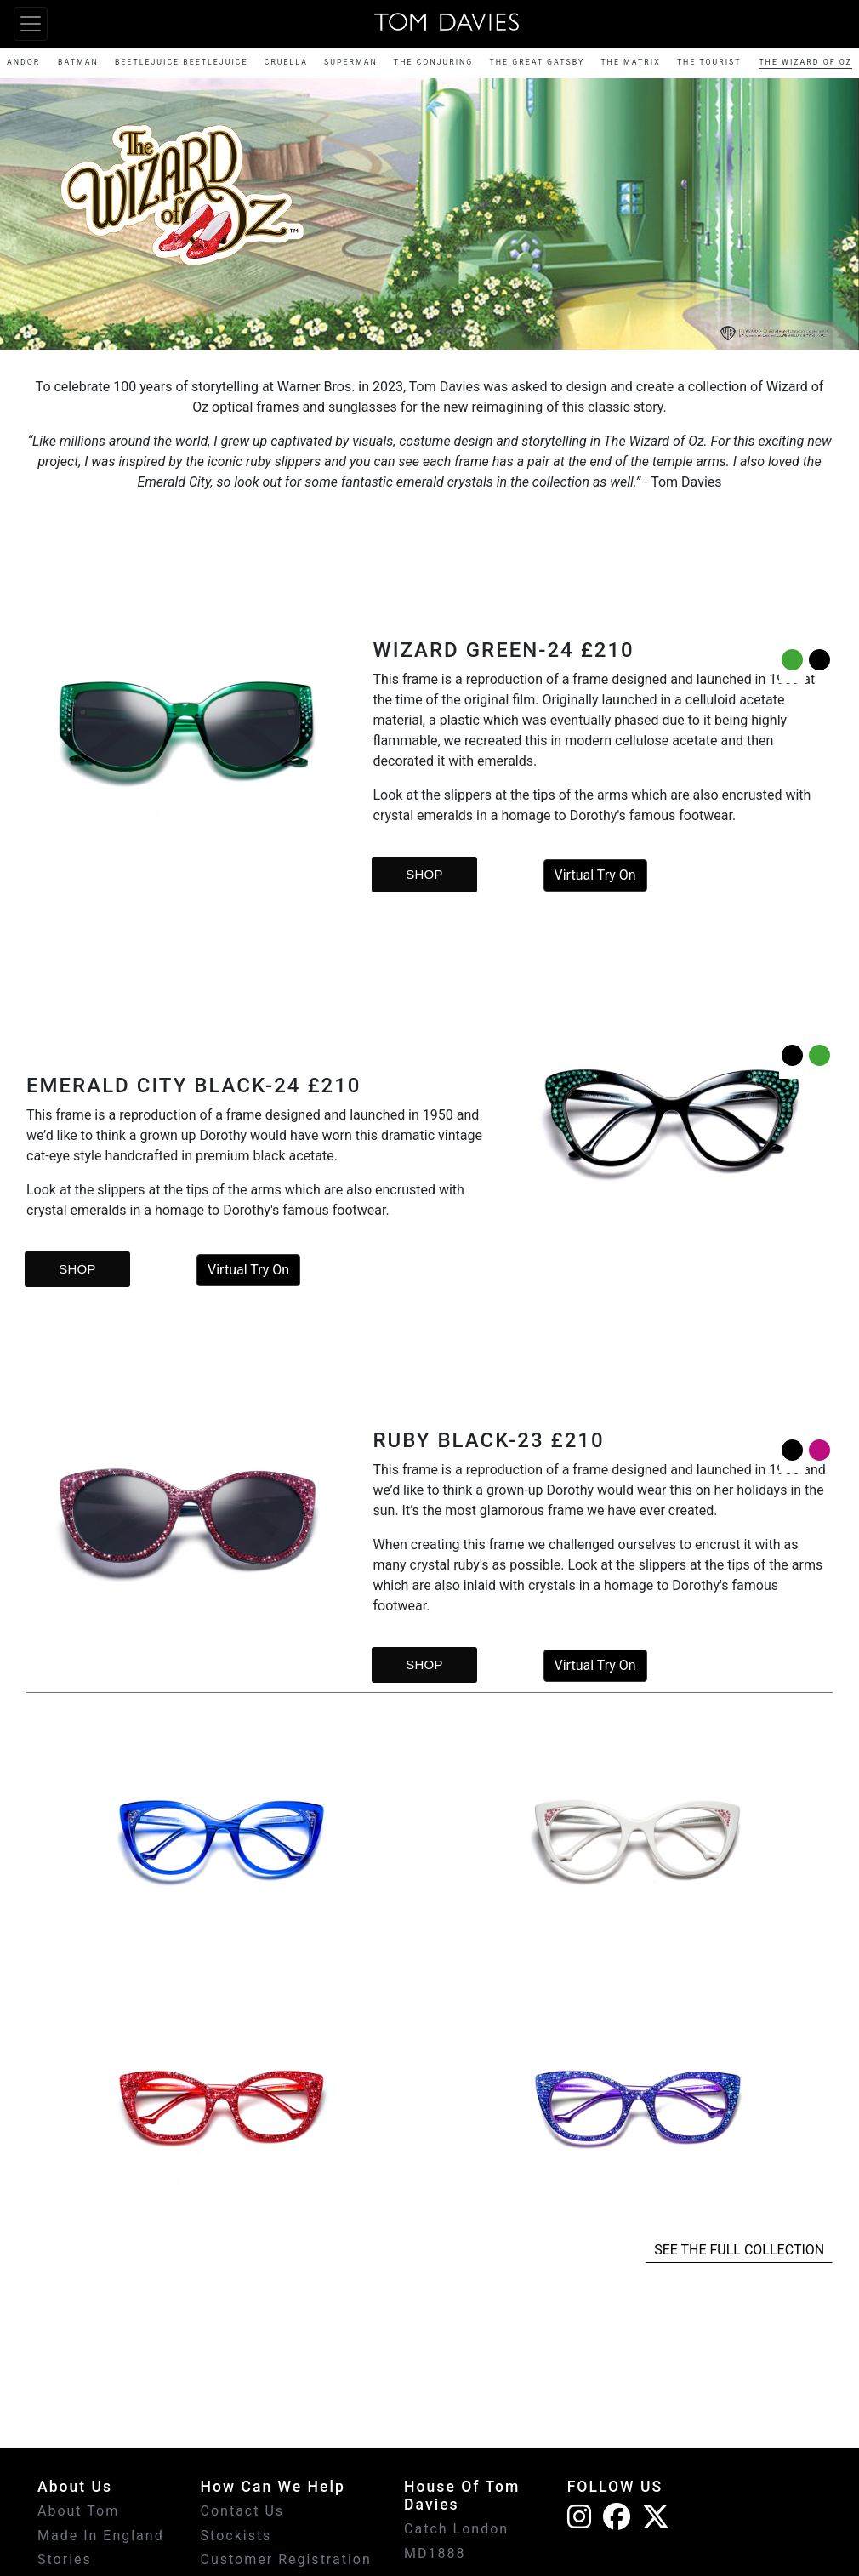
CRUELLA (286, 62)
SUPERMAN (351, 62)
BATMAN (78, 62)
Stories (64, 2559)
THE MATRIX (630, 62)
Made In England (100, 2536)
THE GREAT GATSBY (537, 62)
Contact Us (243, 2511)
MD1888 (434, 2553)
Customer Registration (286, 2559)
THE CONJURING (433, 62)
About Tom (78, 2511)
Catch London (456, 2529)
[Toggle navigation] (31, 24)
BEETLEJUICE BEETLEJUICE (181, 62)
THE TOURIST (709, 62)
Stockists (236, 2536)
